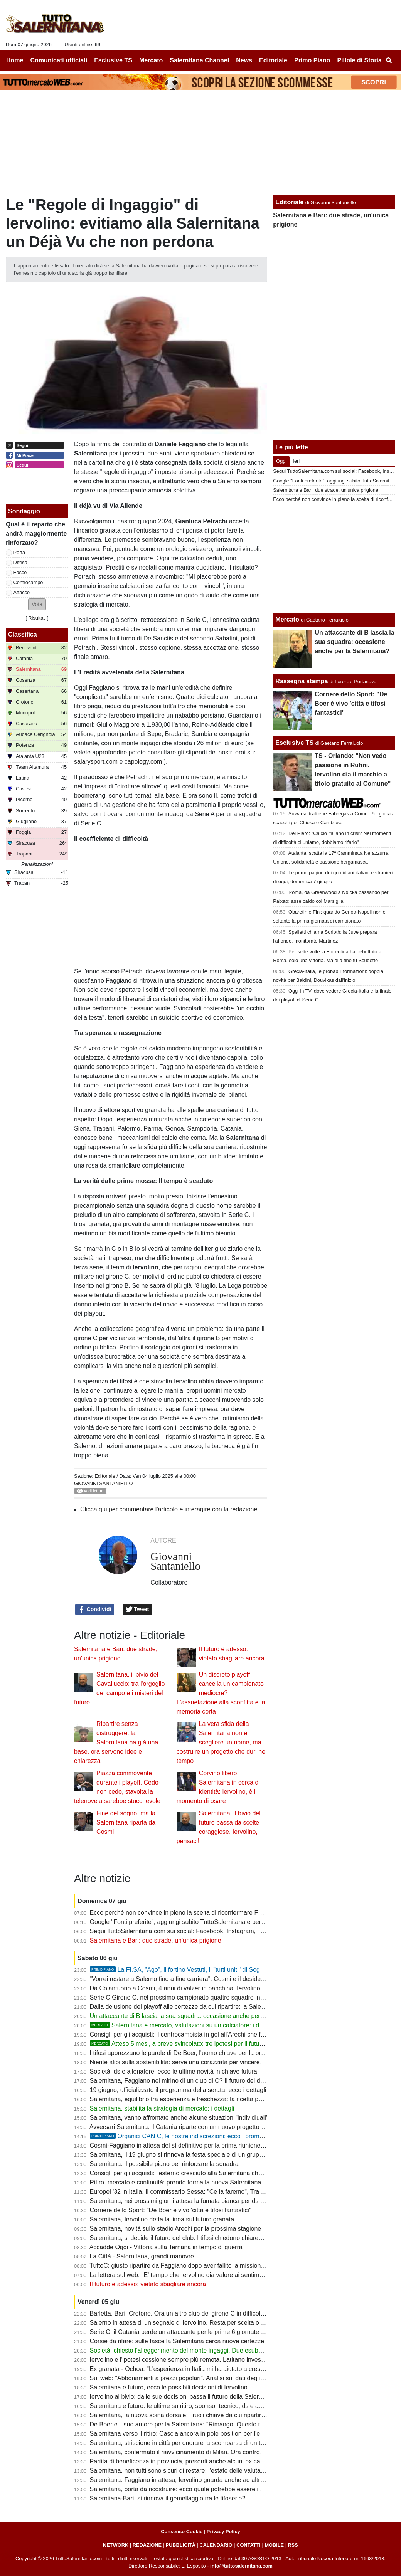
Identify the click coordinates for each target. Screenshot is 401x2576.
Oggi (281, 461)
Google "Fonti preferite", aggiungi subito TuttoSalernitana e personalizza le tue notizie (206, 1922)
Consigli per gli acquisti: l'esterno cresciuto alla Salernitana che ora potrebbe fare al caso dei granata (227, 2173)
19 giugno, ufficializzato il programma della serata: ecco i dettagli (178, 2090)
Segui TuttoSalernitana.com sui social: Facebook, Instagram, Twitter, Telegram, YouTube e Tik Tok (223, 1931)
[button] (37, 604)
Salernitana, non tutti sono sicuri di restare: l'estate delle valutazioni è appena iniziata (206, 2470)
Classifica (22, 634)
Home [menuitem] (14, 60)
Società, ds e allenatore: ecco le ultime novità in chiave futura (173, 2071)
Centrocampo (28, 582)
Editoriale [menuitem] (273, 60)
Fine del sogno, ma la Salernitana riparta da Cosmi (125, 1822)
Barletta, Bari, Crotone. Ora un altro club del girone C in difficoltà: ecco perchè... (199, 2313)
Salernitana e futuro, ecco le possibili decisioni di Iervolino (169, 2387)
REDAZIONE (147, 2545)
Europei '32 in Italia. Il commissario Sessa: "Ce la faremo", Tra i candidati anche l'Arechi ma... (217, 2191)
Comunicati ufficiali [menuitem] (59, 60)
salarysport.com (96, 761)
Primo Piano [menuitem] (312, 60)
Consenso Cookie (181, 2531)
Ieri (296, 461)
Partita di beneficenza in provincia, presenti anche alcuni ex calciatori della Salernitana (208, 2461)
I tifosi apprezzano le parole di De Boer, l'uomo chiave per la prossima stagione (198, 2053)
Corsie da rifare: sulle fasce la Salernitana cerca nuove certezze (177, 2341)
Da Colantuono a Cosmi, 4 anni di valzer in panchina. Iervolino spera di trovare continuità (211, 1988)
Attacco (21, 592)
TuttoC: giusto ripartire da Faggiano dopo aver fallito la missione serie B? (188, 2265)
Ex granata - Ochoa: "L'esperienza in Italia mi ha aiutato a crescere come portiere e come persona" (225, 2369)
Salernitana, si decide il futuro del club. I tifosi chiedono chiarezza (179, 2238)
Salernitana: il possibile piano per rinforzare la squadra (164, 2164)
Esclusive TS (294, 742)
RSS (293, 2545)
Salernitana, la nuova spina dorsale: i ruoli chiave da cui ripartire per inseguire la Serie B (210, 2415)
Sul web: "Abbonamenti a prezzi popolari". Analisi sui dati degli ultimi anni (190, 2378)
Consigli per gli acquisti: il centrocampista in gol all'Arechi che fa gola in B (190, 2034)
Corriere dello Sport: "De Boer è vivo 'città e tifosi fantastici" (170, 2210)
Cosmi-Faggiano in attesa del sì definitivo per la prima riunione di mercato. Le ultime (205, 2145)
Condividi (94, 1609)
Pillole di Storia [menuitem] (359, 60)
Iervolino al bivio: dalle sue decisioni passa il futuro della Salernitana (183, 2396)
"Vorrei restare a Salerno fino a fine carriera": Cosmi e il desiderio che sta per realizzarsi (209, 1979)
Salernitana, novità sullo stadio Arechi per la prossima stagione (175, 2228)
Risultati (37, 618)
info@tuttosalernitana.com (241, 2566)
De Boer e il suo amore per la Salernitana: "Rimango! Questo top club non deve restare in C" (216, 2424)
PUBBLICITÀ (180, 2545)
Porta (19, 552)
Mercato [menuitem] (151, 60)
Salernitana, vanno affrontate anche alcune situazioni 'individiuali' (178, 2117)
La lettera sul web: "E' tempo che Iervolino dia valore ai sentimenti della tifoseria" (200, 2275)
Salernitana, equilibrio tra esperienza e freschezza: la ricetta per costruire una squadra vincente (220, 2099)
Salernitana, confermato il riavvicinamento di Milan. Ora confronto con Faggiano (199, 2452)
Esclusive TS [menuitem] (113, 60)
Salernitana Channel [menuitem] (199, 60)
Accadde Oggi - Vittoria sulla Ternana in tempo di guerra (166, 2247)
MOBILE (274, 2545)
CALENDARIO (215, 2545)
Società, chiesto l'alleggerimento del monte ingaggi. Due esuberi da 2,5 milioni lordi (203, 2350)
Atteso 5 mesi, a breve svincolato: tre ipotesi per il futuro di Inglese (191, 2043)
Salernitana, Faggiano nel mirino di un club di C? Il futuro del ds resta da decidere (201, 2080)
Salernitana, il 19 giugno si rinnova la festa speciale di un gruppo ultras (186, 2154)
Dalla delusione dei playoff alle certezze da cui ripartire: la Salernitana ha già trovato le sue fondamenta (231, 2006)
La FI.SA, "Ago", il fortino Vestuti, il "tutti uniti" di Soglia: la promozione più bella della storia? (229, 1969)
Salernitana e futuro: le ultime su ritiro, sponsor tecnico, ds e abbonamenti (190, 2406)
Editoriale (104, 1476)
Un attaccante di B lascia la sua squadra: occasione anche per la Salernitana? (196, 2016)
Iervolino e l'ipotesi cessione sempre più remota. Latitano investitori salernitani (196, 2359)
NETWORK (115, 2545)
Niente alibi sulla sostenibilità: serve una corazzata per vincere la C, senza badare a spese (213, 2062)
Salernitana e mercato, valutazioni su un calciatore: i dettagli (183, 2025)
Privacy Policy (223, 2531)
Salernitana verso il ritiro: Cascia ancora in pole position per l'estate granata (193, 2433)
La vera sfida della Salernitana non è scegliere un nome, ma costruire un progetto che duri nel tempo (222, 1742)
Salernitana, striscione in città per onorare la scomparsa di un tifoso (182, 2443)
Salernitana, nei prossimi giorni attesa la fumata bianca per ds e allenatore (191, 2201)
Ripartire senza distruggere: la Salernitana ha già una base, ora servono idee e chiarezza (116, 1742)
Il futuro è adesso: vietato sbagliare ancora (148, 2284)
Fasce (20, 572)
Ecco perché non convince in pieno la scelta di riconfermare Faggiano (185, 1912)
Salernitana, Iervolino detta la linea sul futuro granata (162, 2219)
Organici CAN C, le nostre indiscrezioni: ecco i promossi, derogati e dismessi (208, 2136)
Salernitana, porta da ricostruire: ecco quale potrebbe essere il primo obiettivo (196, 2489)
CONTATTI (248, 2545)
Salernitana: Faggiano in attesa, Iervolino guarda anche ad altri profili (184, 2480)
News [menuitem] (244, 60)
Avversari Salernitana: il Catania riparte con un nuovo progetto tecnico (185, 2127)
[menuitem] (388, 60)
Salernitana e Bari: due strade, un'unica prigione (155, 1940)
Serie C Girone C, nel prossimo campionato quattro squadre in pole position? (195, 1997)
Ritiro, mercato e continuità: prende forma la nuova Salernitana (175, 2182)
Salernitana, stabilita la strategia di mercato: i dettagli (162, 2108)
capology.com (143, 761)
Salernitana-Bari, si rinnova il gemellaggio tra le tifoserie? (168, 2498)
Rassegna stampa (301, 681)
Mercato (287, 619)
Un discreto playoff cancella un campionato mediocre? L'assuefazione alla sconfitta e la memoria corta (221, 1693)
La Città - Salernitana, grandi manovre (142, 2256)
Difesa (20, 562)
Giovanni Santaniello (103, 1483)
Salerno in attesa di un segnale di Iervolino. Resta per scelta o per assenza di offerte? (206, 2322)
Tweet (137, 1609)
